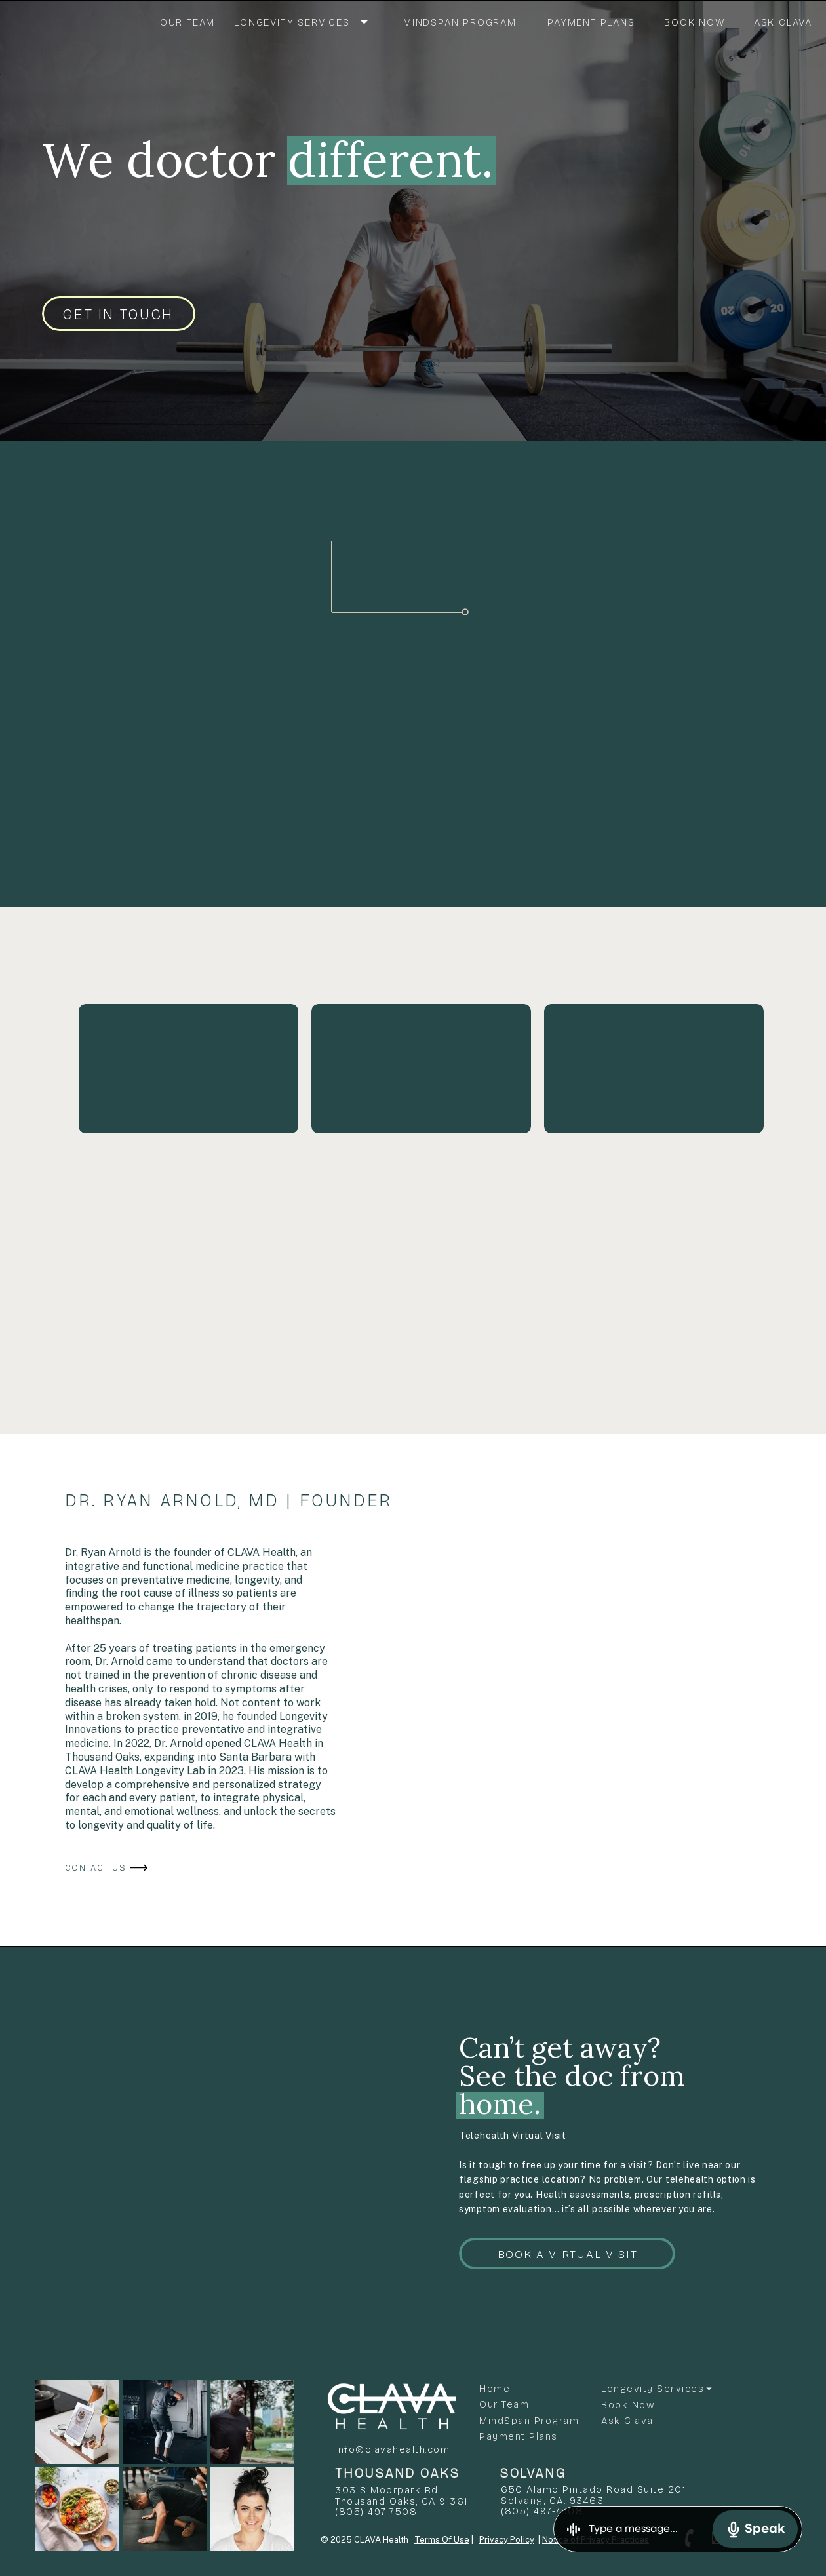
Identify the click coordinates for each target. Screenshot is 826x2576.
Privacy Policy (506, 2540)
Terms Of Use (441, 2540)
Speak (755, 2529)
